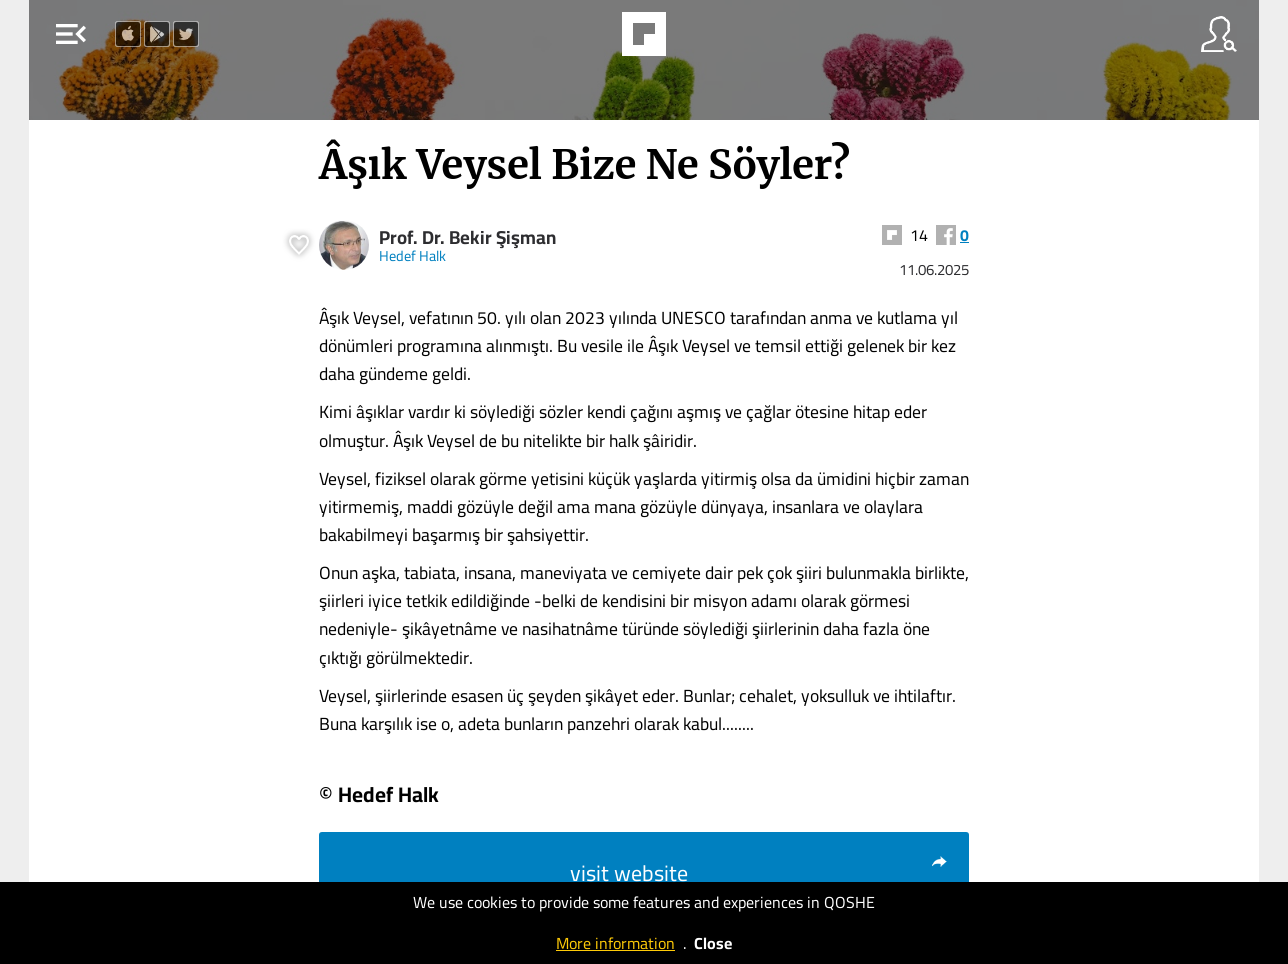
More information (615, 943)
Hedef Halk (412, 255)
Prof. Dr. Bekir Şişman (467, 237)
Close (713, 943)
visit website (759, 873)
